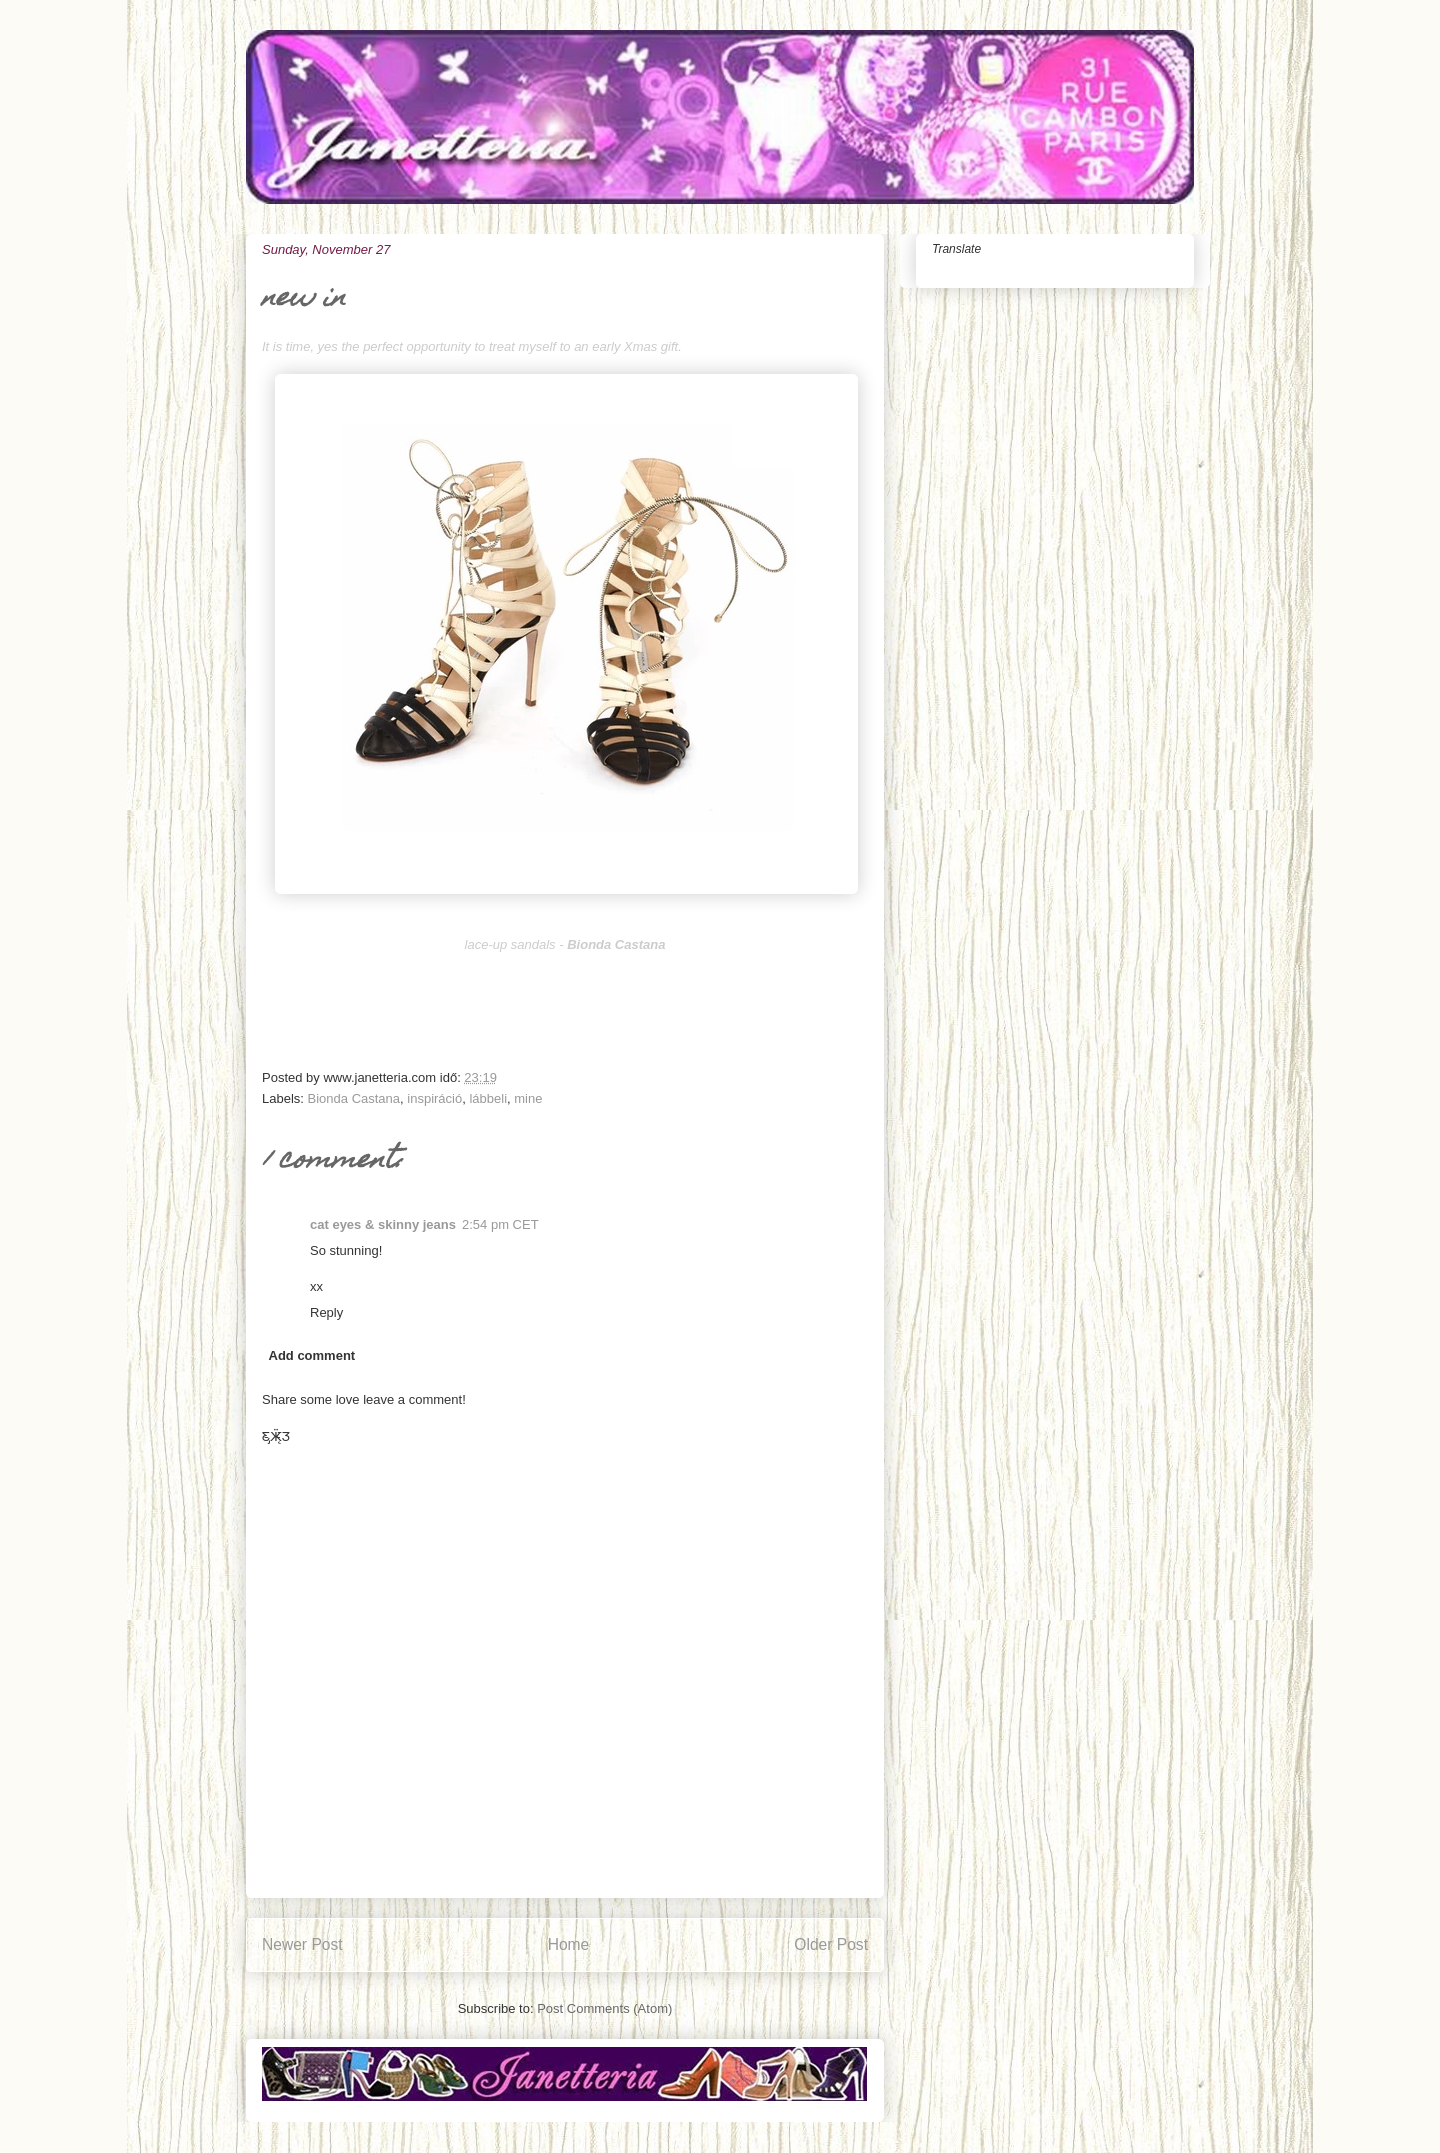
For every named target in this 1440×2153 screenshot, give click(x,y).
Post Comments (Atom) (604, 2008)
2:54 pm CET (500, 1224)
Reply (326, 1312)
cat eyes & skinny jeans (383, 1224)
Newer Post (302, 1944)
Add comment (312, 1355)
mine (528, 1098)
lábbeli (488, 1098)
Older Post (831, 1944)
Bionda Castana (354, 1098)
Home (569, 1944)
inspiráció (434, 1098)
